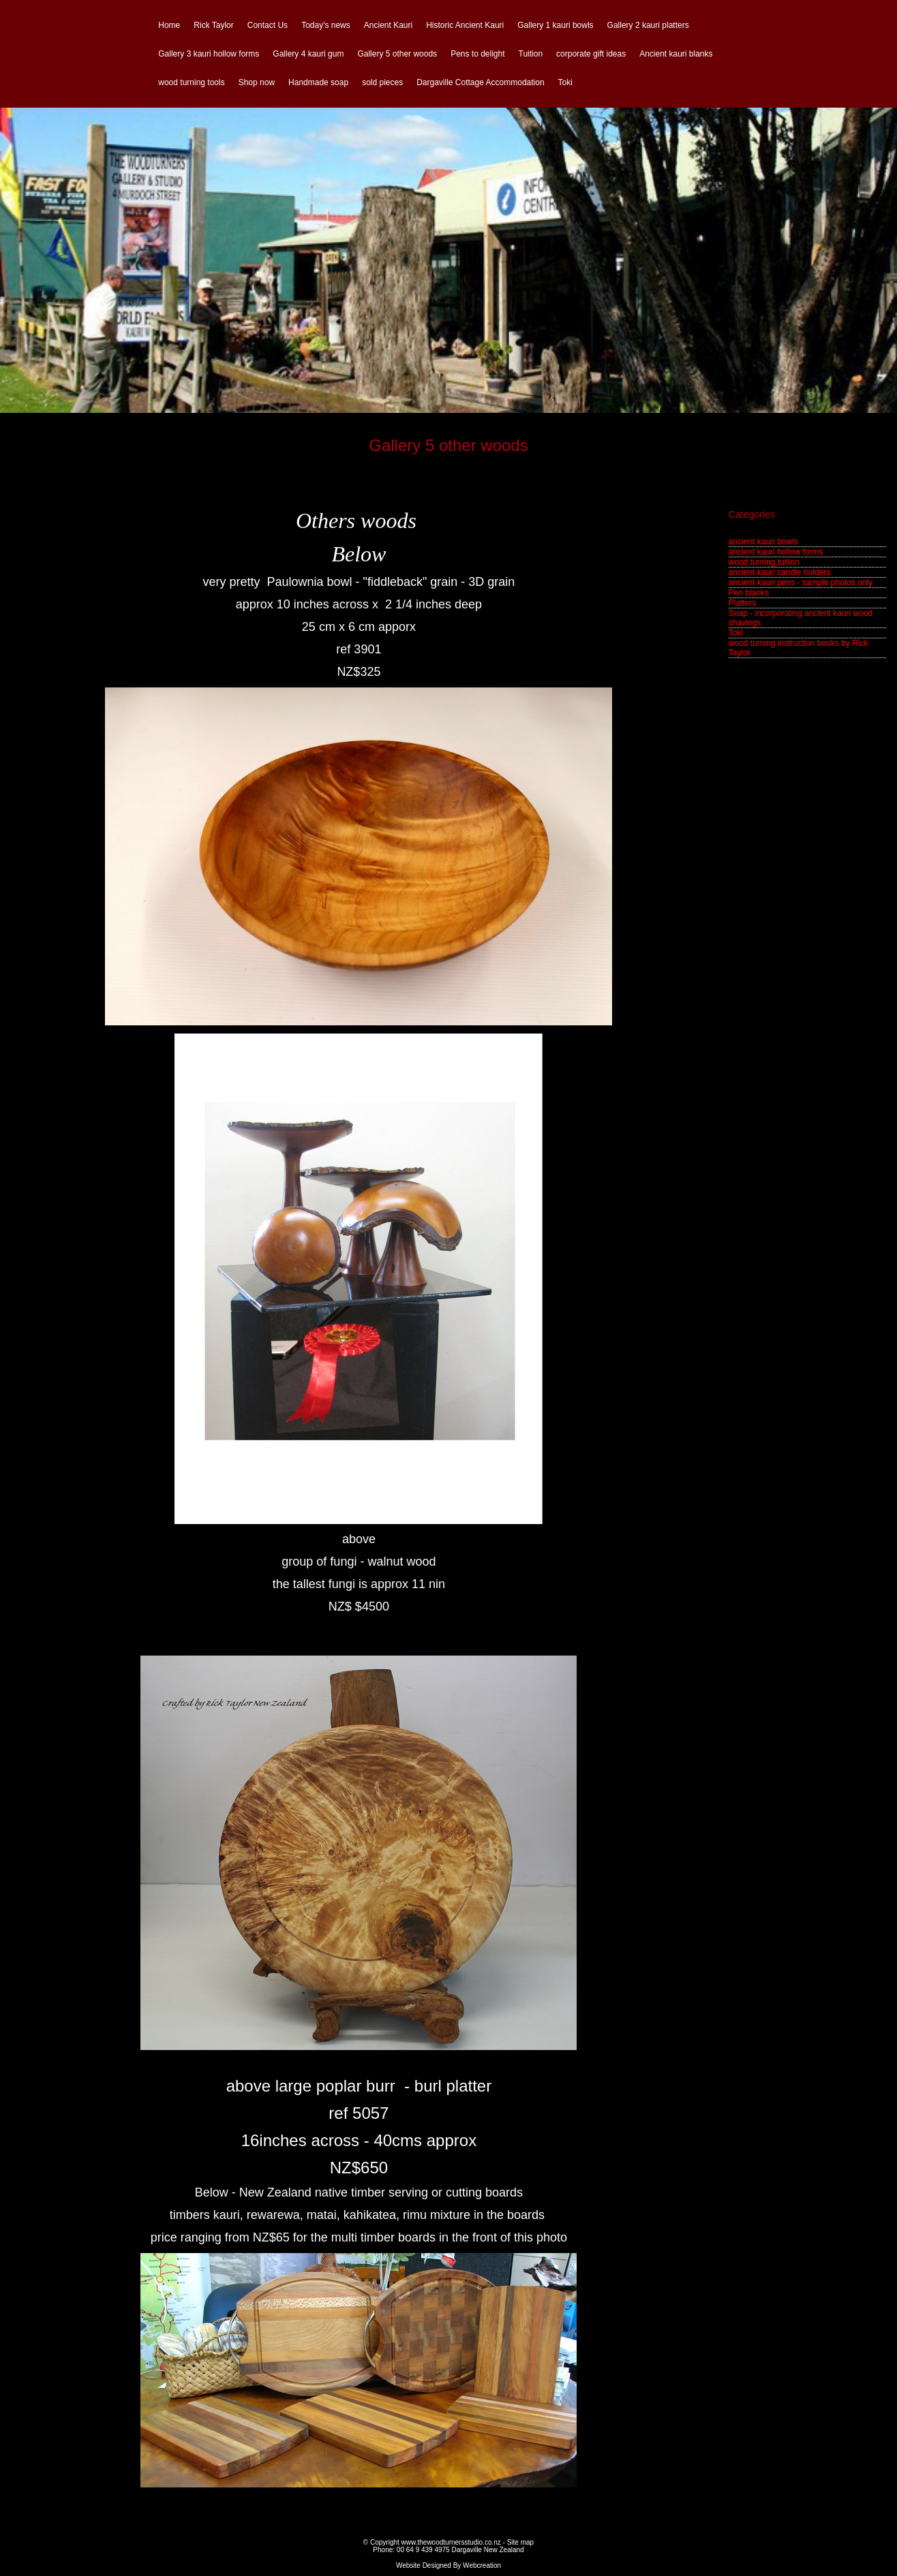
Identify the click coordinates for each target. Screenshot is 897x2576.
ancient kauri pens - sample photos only (800, 582)
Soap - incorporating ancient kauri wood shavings (800, 617)
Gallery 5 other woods (397, 54)
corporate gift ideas (591, 54)
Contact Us (267, 25)
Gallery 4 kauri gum (308, 54)
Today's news (325, 25)
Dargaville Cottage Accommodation (480, 82)
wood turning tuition (764, 562)
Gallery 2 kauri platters (648, 25)
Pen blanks (749, 593)
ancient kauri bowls (763, 541)
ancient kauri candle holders (779, 572)
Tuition (531, 54)
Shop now (257, 82)
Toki (565, 82)
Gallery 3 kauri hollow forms (208, 54)
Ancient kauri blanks (675, 54)
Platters (743, 603)
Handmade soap (318, 82)
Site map (520, 2542)
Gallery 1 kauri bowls (555, 25)
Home (169, 25)
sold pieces (382, 82)
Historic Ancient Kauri (465, 25)
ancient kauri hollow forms (776, 552)
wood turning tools (191, 82)
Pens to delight (477, 54)
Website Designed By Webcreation (448, 2565)
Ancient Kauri (388, 25)
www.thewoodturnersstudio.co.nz (451, 2542)
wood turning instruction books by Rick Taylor (798, 647)
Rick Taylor (213, 25)
